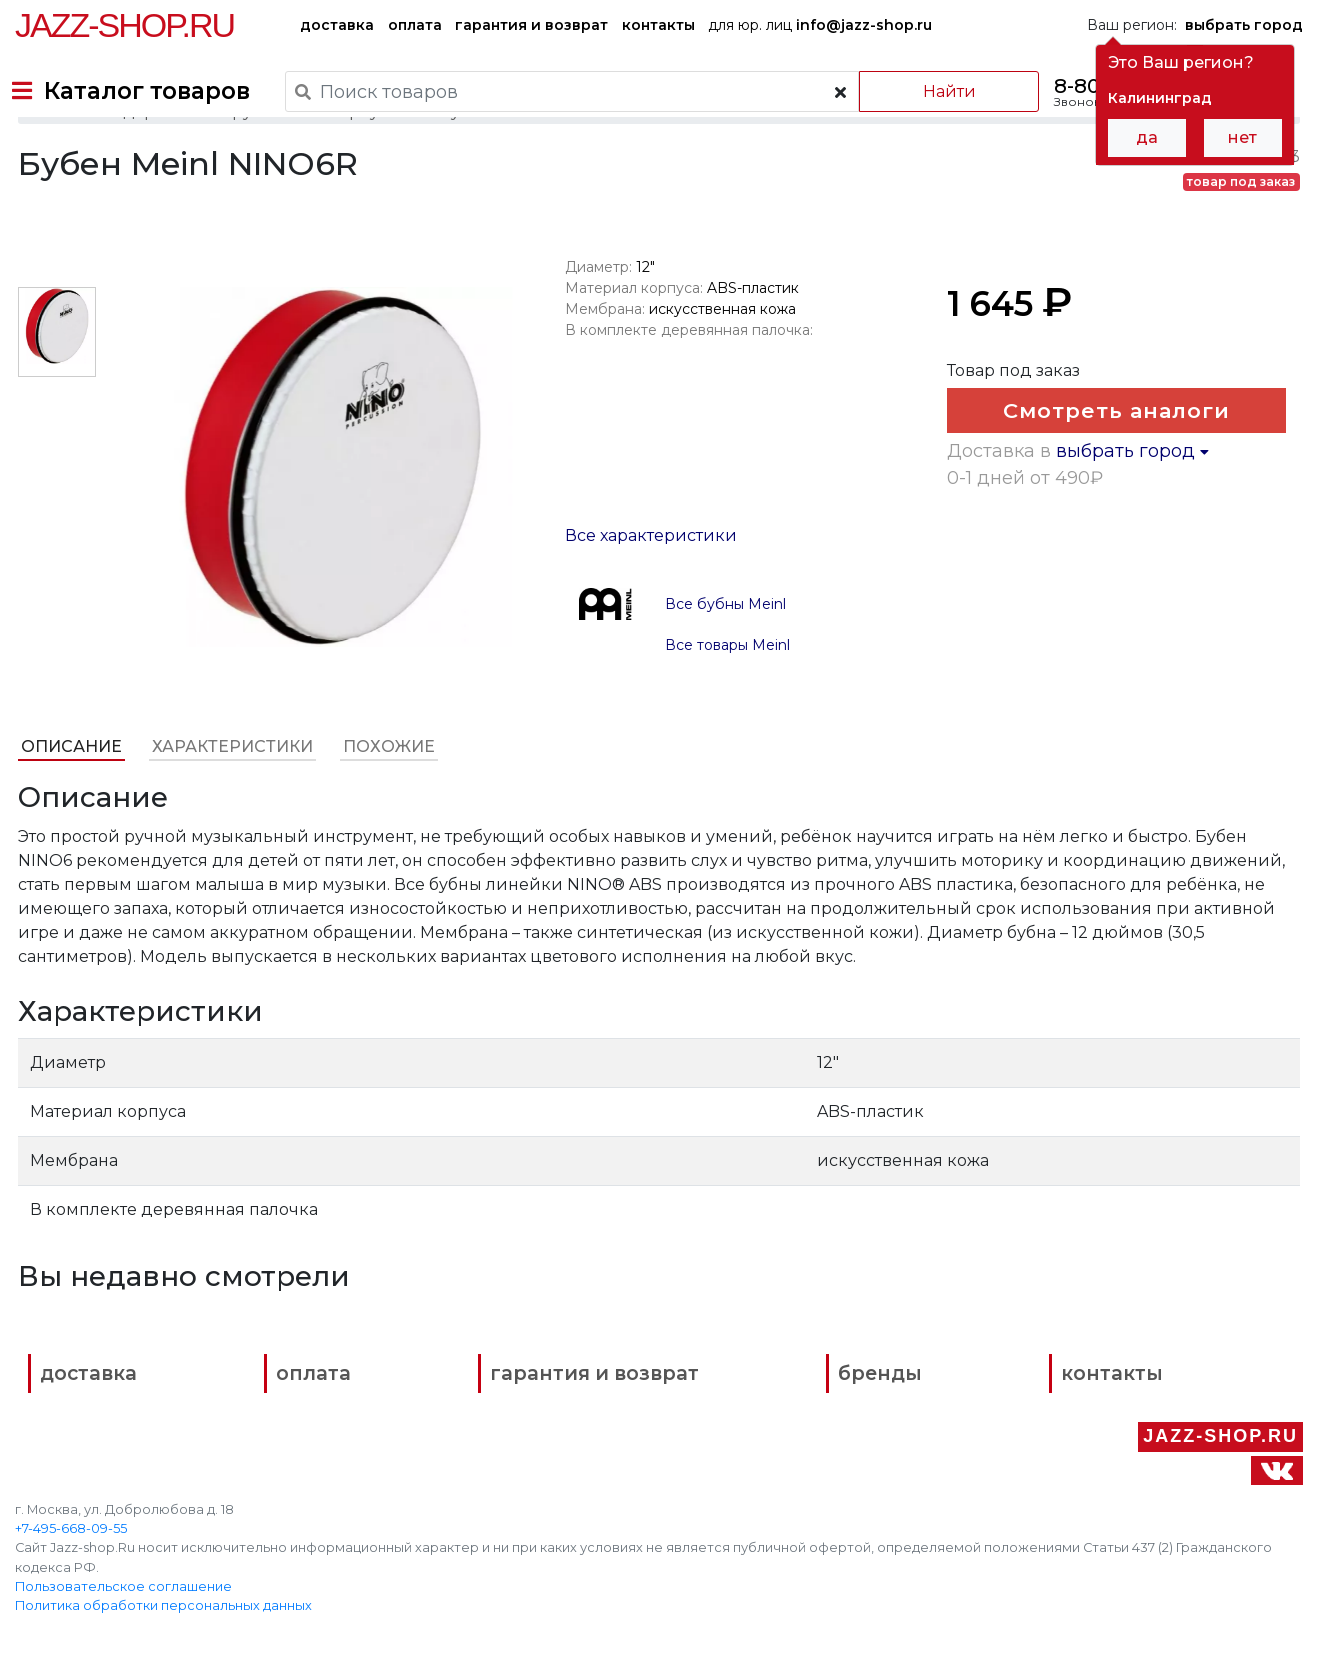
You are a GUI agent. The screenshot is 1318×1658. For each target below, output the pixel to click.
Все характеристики (650, 584)
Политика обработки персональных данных (163, 1588)
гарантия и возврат (531, 25)
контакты (658, 25)
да (1147, 137)
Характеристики (229, 795)
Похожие (386, 795)
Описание (68, 795)
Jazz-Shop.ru (124, 25)
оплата (415, 25)
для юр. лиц (820, 25)
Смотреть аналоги (1108, 467)
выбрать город (1134, 584)
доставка (337, 25)
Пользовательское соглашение (123, 1569)
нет (1242, 137)
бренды (741, 1428)
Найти (927, 91)
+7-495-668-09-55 (71, 1511)
